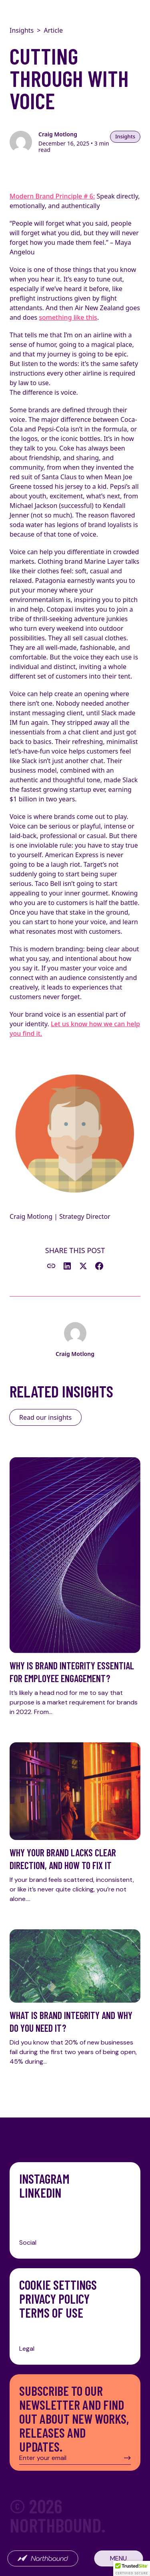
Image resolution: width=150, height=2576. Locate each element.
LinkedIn (40, 2193)
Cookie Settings (58, 2285)
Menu (118, 2558)
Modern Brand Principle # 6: (52, 196)
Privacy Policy (54, 2299)
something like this (68, 317)
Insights (22, 30)
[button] (131, 2568)
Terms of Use (51, 2313)
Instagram (44, 2179)
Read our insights (45, 1417)
